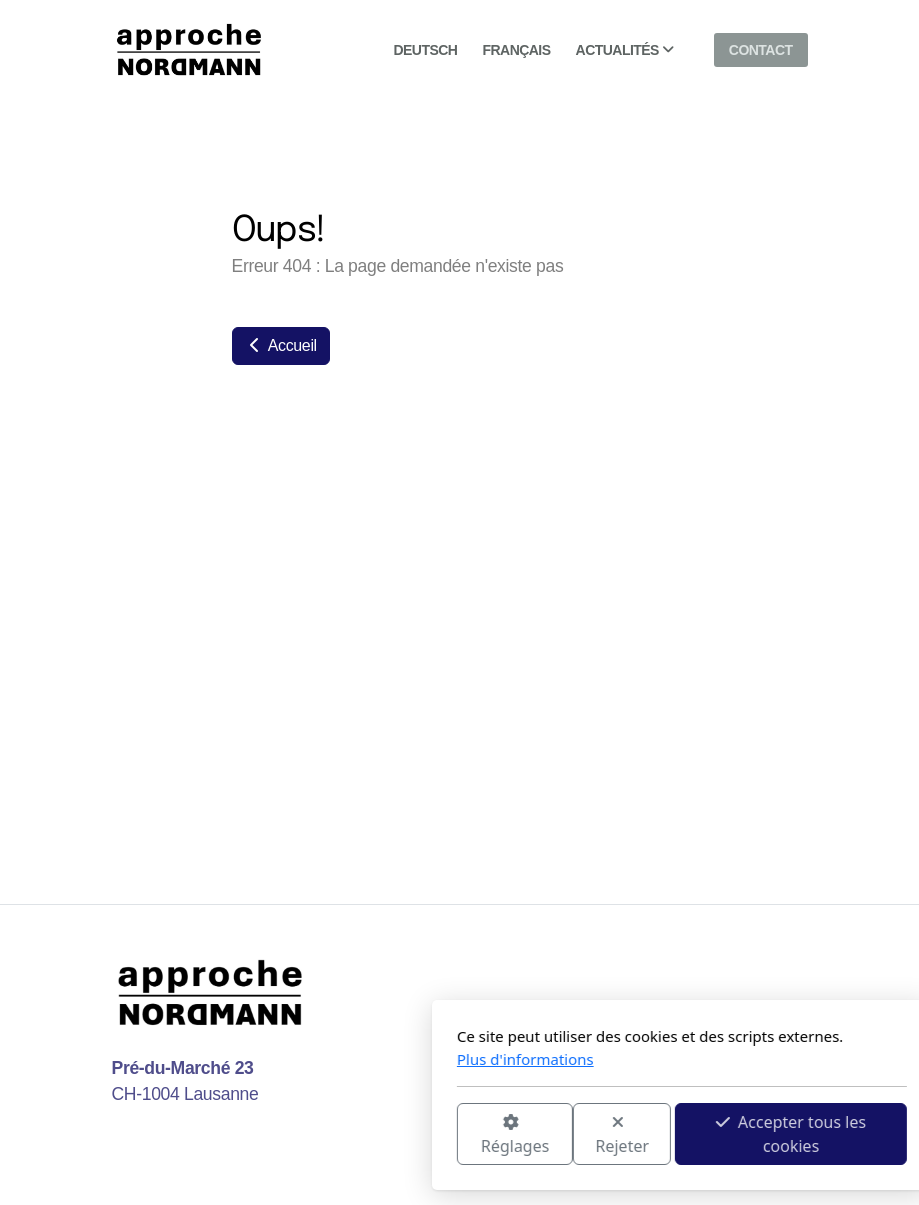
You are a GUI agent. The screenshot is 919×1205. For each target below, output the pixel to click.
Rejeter (400, 1135)
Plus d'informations (303, 1059)
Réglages (292, 1135)
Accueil (281, 345)
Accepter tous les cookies (569, 1134)
